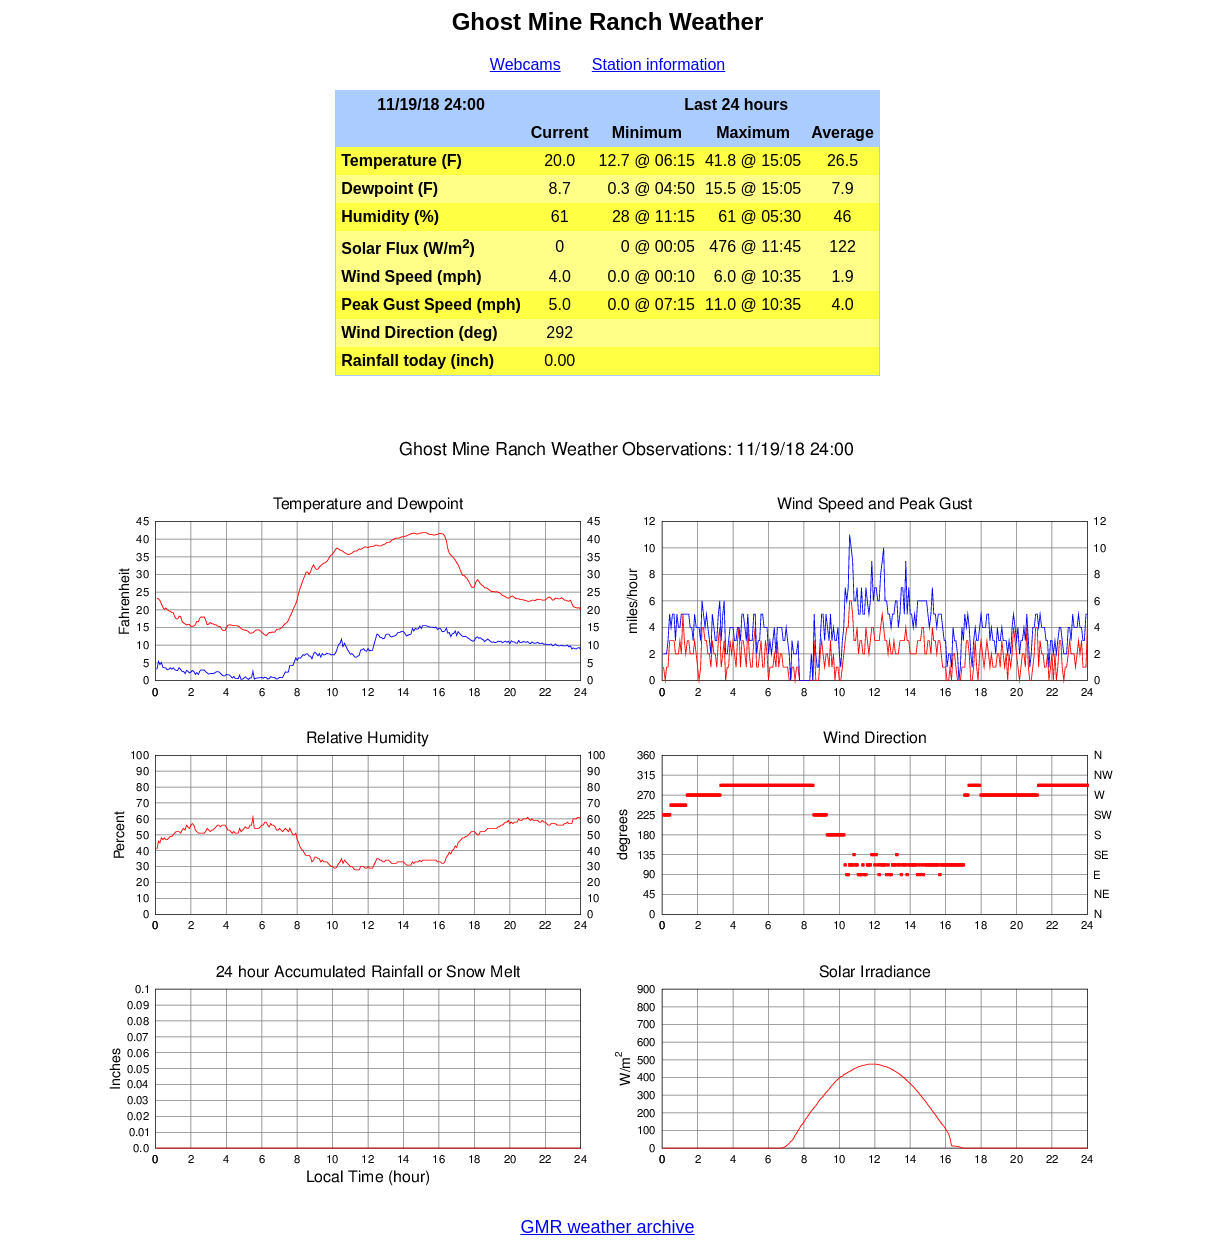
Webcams (525, 64)
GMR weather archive (607, 1227)
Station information (658, 64)
